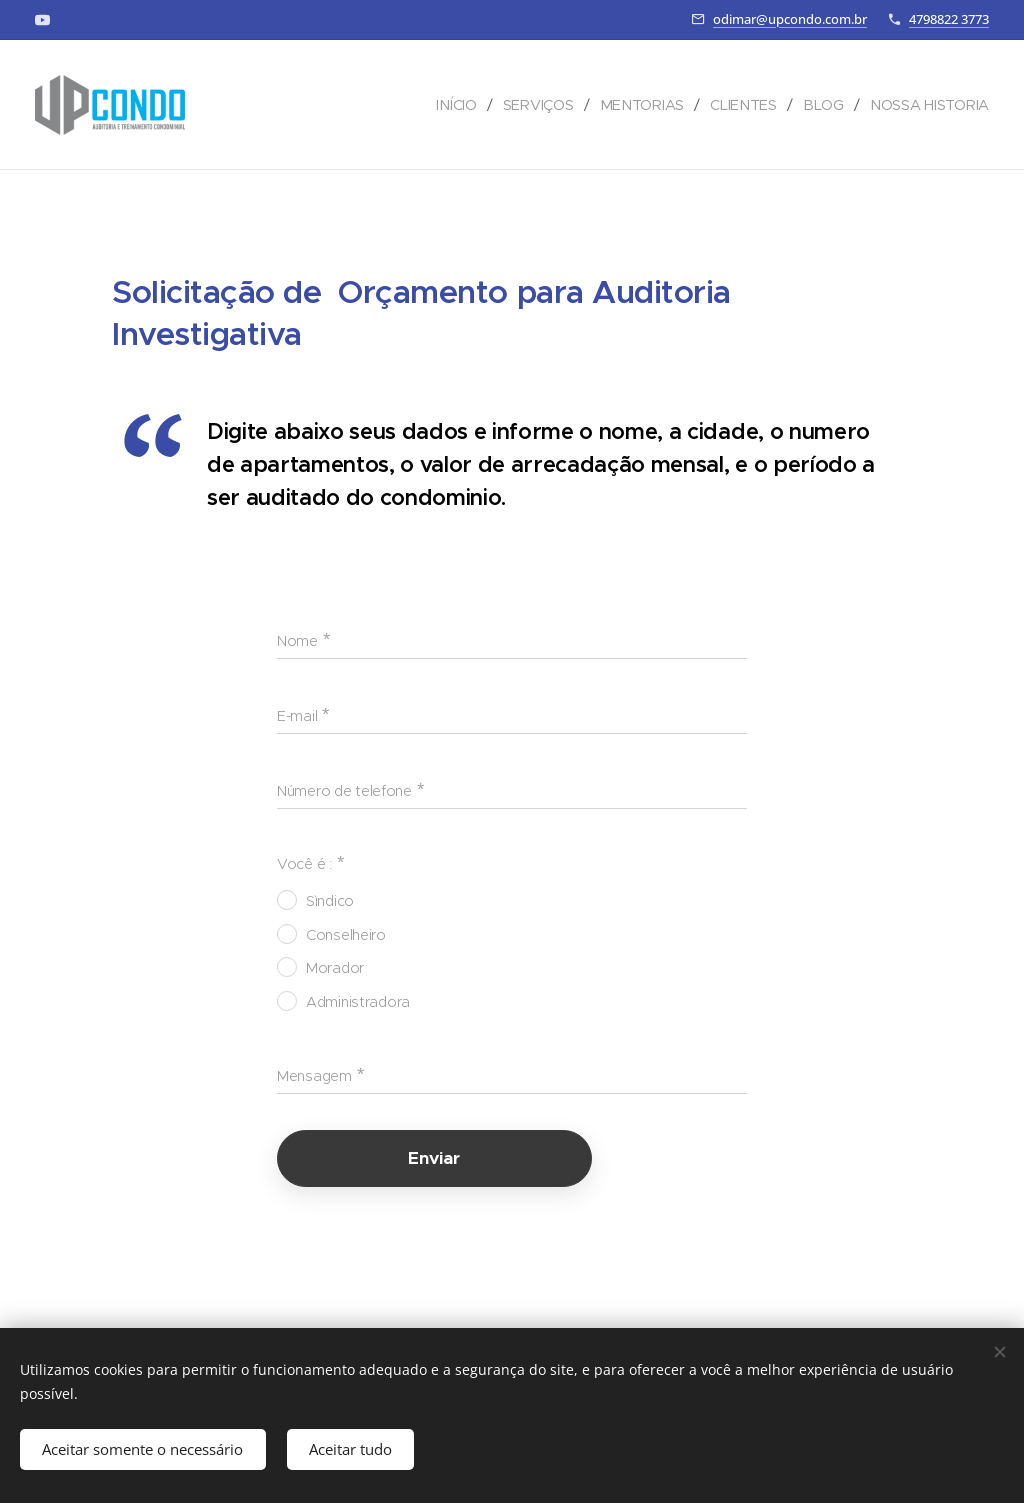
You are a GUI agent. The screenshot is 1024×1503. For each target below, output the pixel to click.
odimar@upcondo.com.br (790, 19)
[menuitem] (460, 105)
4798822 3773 (949, 19)
